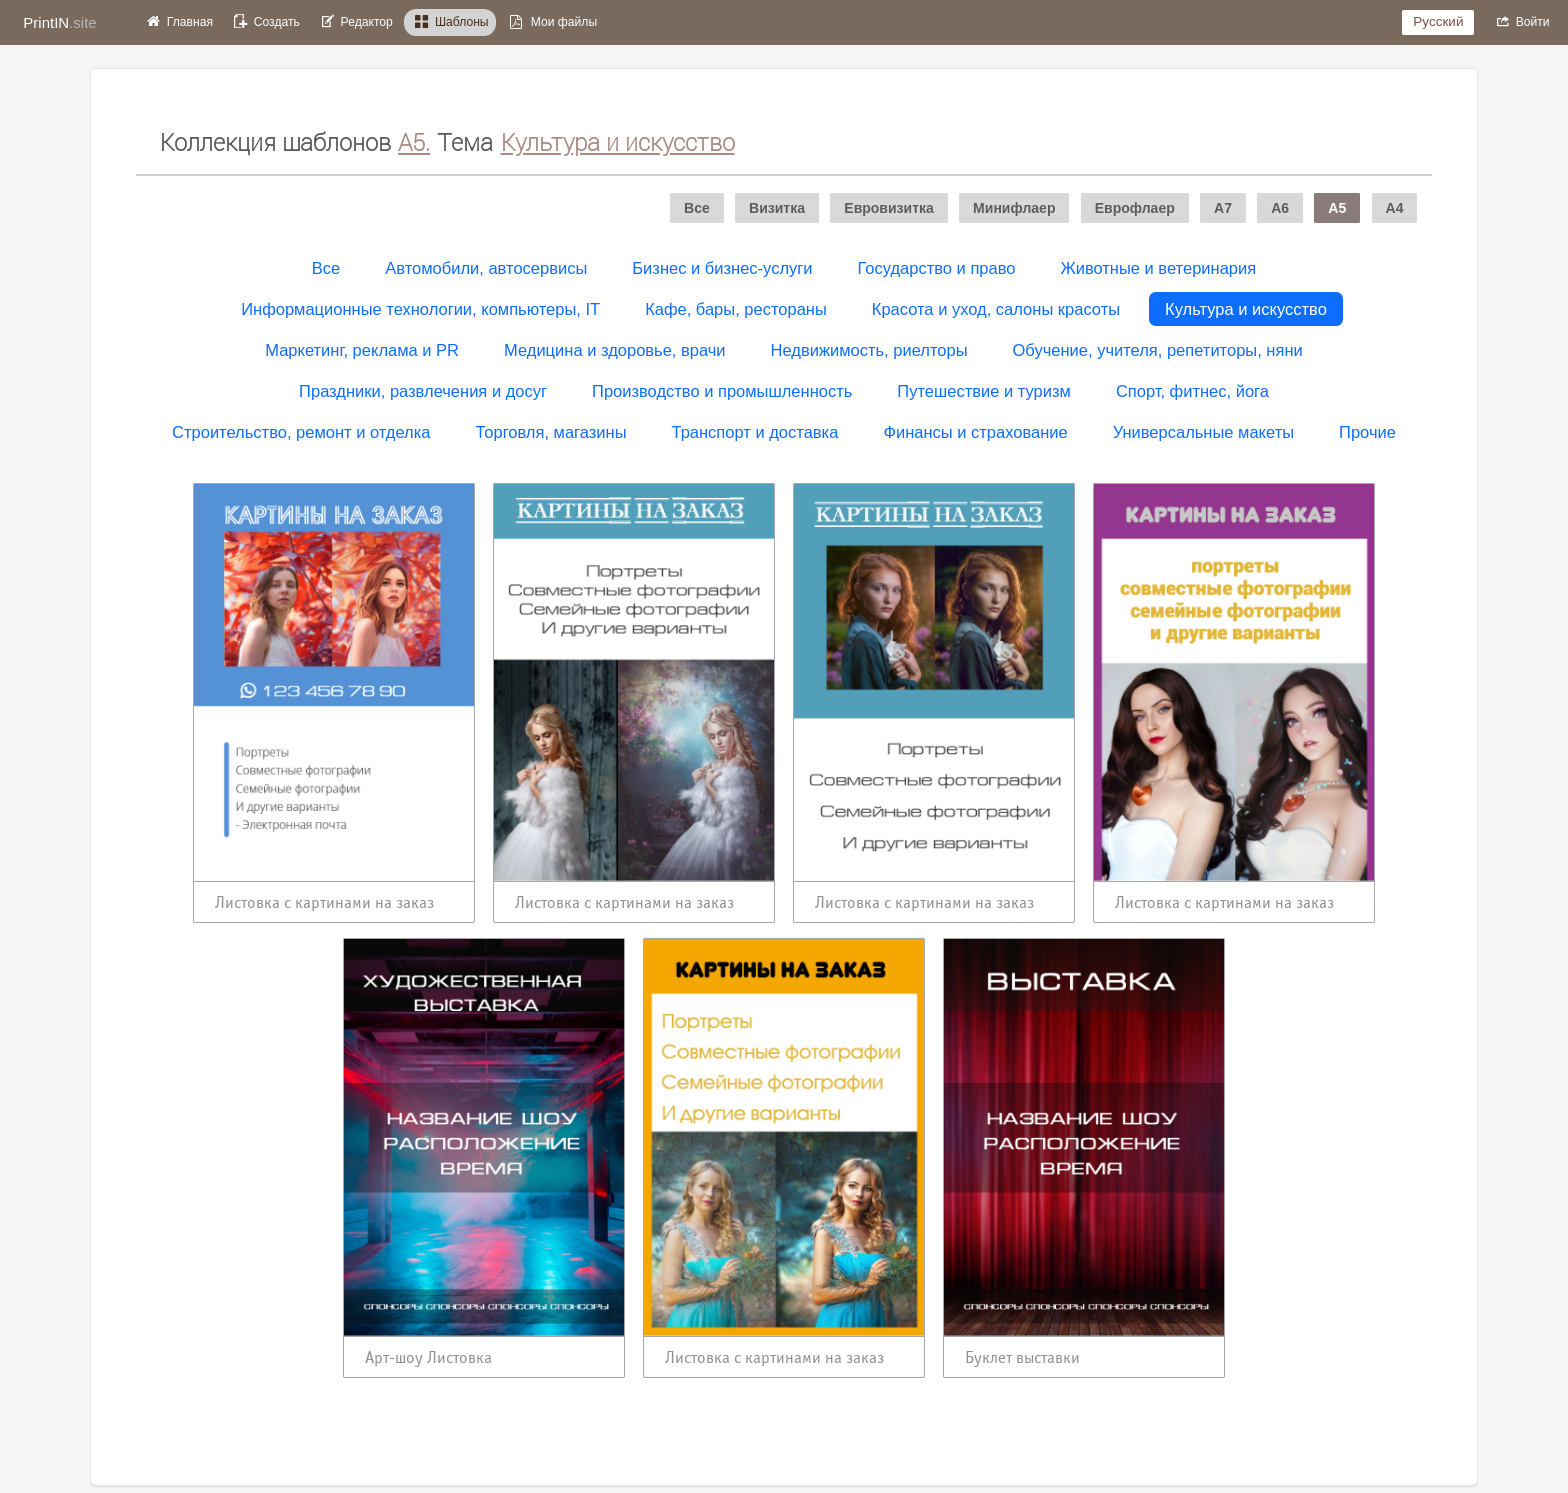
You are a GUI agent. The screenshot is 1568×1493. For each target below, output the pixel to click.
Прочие (1367, 432)
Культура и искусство (1246, 309)
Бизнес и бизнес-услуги (722, 268)
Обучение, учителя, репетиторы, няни (1158, 350)
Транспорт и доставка (755, 432)
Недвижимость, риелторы (869, 350)
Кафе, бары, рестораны (736, 309)
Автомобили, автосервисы (486, 268)
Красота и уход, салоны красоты (996, 309)
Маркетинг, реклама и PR (362, 350)
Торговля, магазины (550, 432)
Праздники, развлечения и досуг (423, 391)
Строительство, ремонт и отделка (301, 432)
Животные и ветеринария (1158, 268)
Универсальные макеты (1203, 432)
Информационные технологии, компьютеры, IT (420, 309)
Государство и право (937, 268)
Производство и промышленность (722, 391)
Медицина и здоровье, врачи (615, 350)
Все (326, 268)
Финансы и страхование (975, 432)
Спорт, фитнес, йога (1192, 391)
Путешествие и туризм (984, 391)
